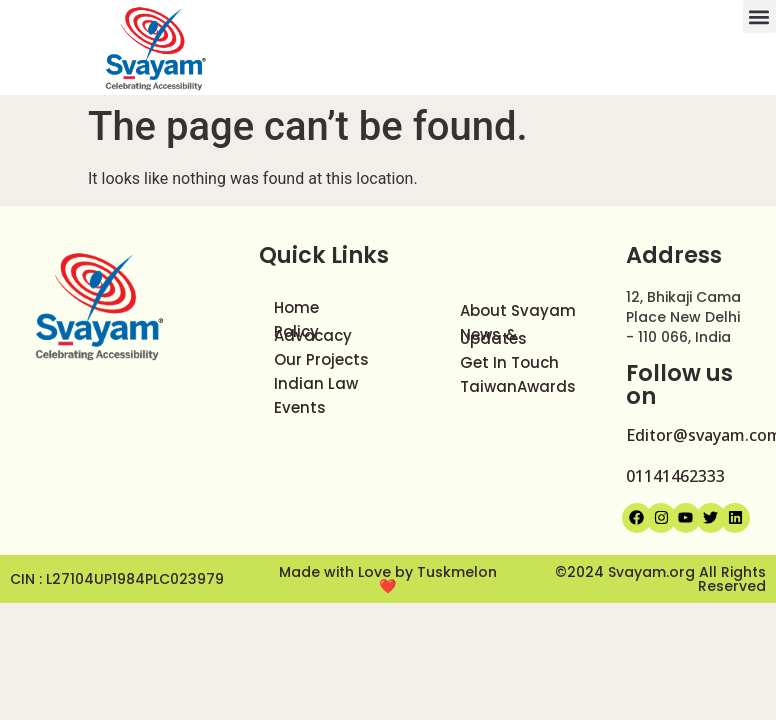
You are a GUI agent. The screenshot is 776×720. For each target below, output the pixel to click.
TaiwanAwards (518, 386)
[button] (759, 16)
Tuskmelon (457, 572)
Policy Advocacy (313, 333)
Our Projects (321, 359)
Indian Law (316, 383)
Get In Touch (509, 362)
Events (300, 407)
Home (296, 307)
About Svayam (518, 310)
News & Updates (493, 336)
